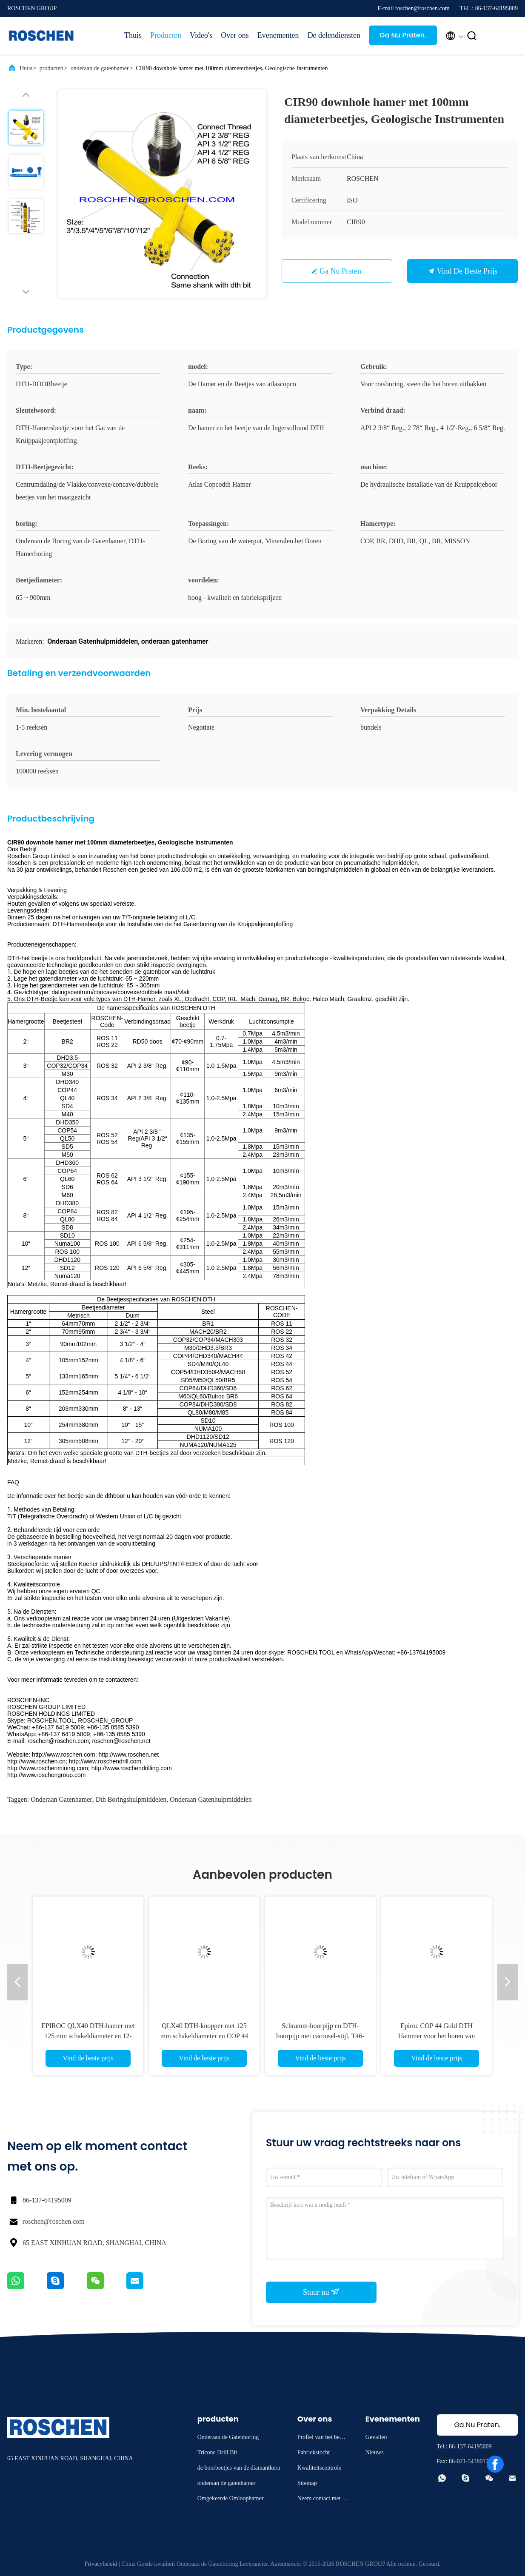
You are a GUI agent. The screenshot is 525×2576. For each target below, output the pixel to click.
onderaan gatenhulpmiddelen (210, 1799)
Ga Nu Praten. (402, 35)
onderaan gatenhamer (61, 1799)
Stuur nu (321, 2291)
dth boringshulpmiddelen (131, 1799)
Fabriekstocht (313, 2452)
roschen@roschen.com (54, 2221)
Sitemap (307, 2483)
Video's (201, 35)
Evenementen (278, 35)
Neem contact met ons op (322, 2499)
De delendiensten (334, 35)
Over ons (235, 35)
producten (51, 68)
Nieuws (374, 2452)
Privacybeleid (101, 2564)
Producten (165, 35)
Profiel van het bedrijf (322, 2438)
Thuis (133, 35)
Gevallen (376, 2437)
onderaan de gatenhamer (100, 68)
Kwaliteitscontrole (319, 2468)
